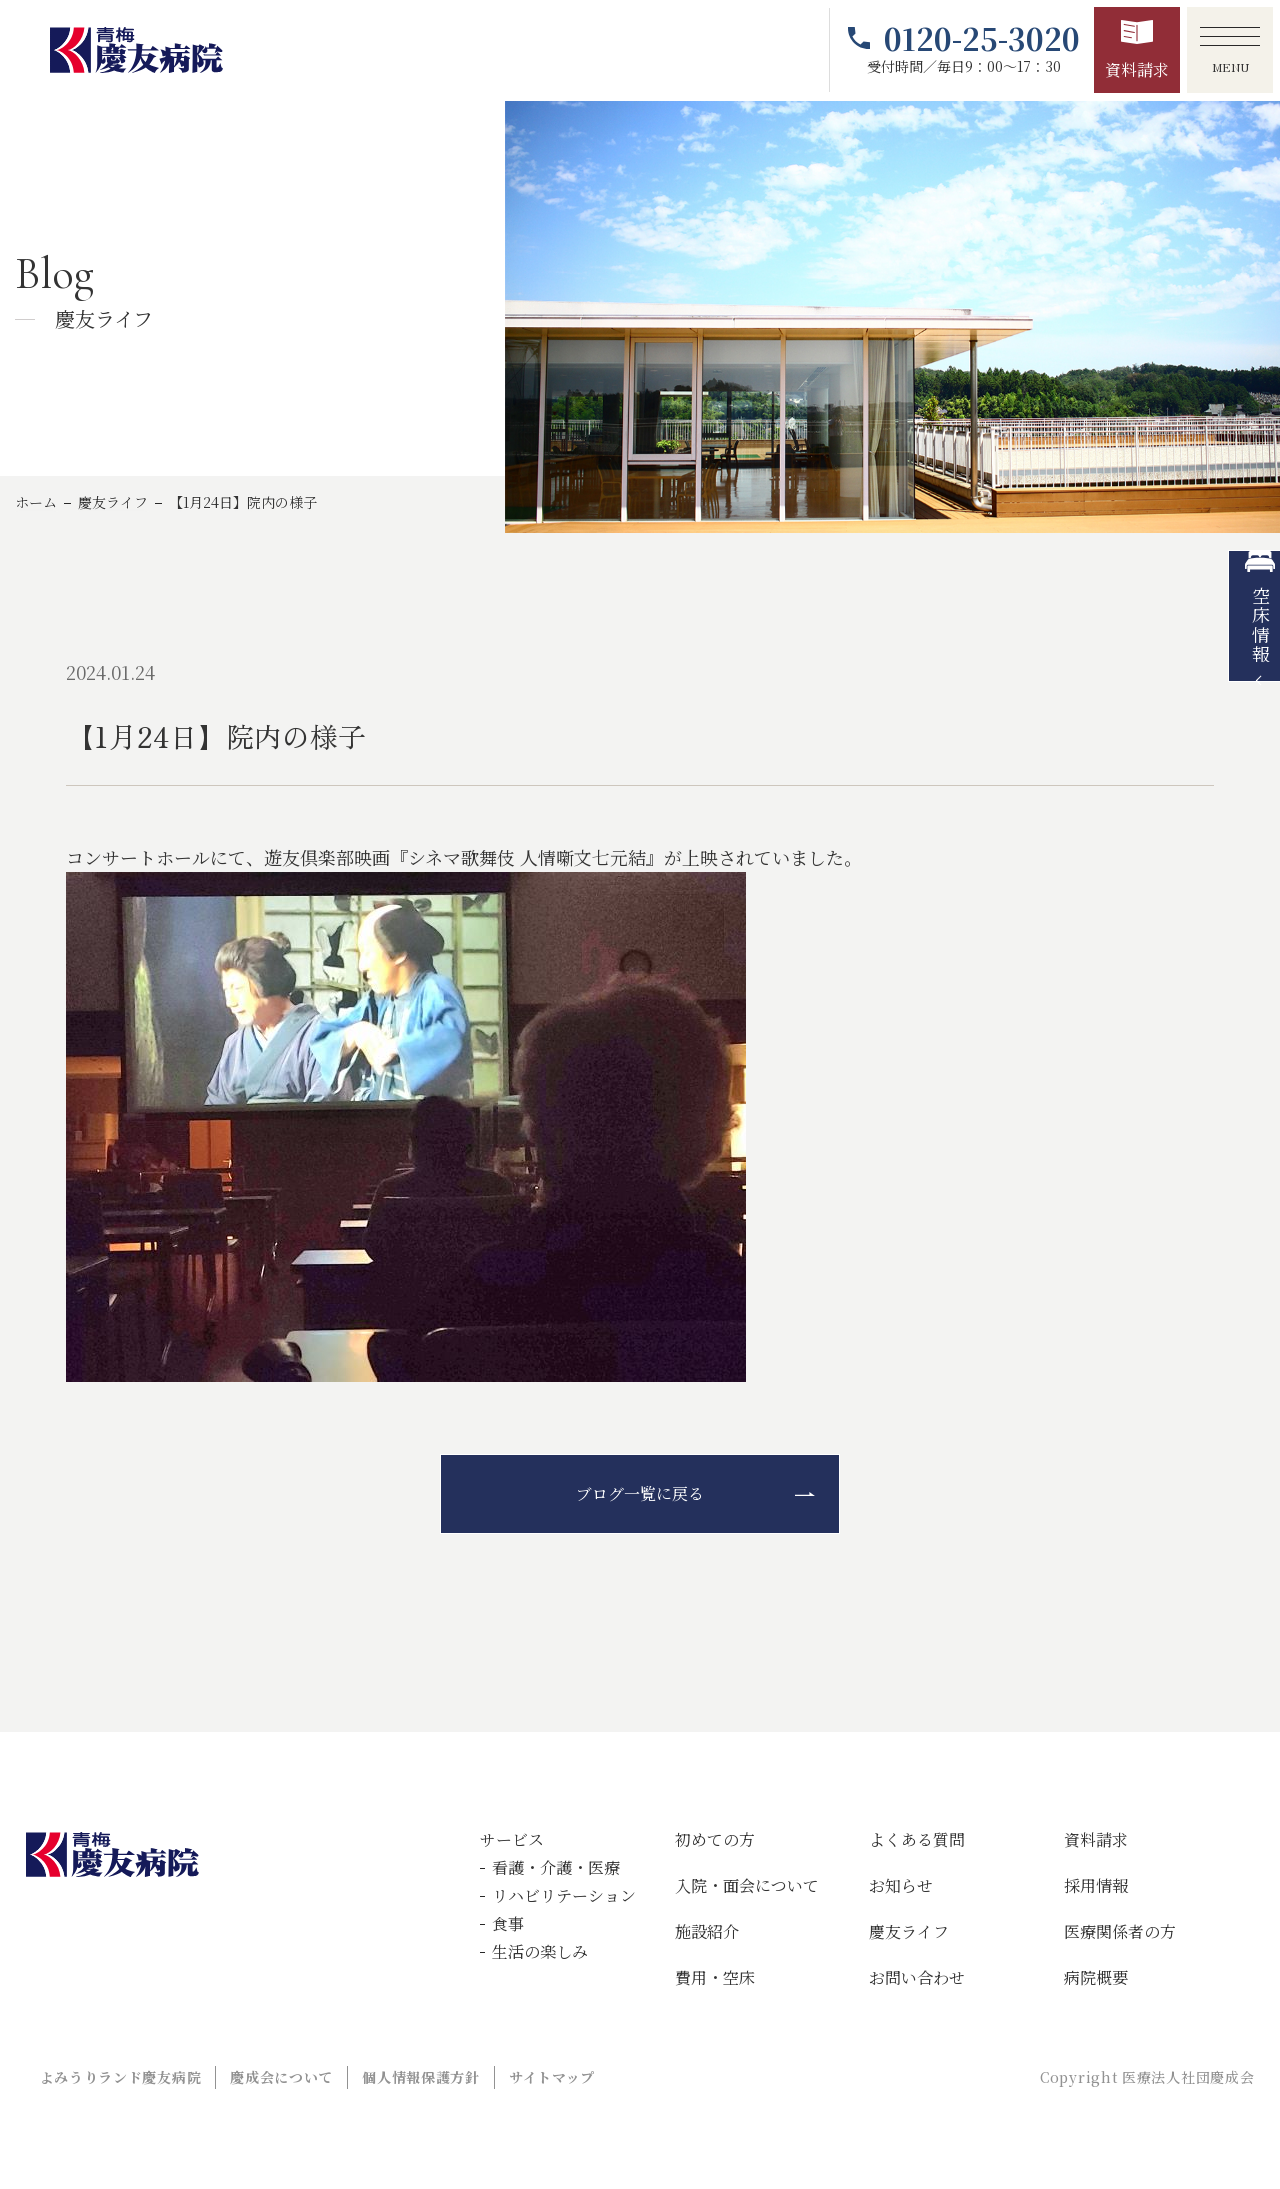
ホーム (36, 502)
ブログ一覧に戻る (640, 1493)
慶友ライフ (113, 502)
